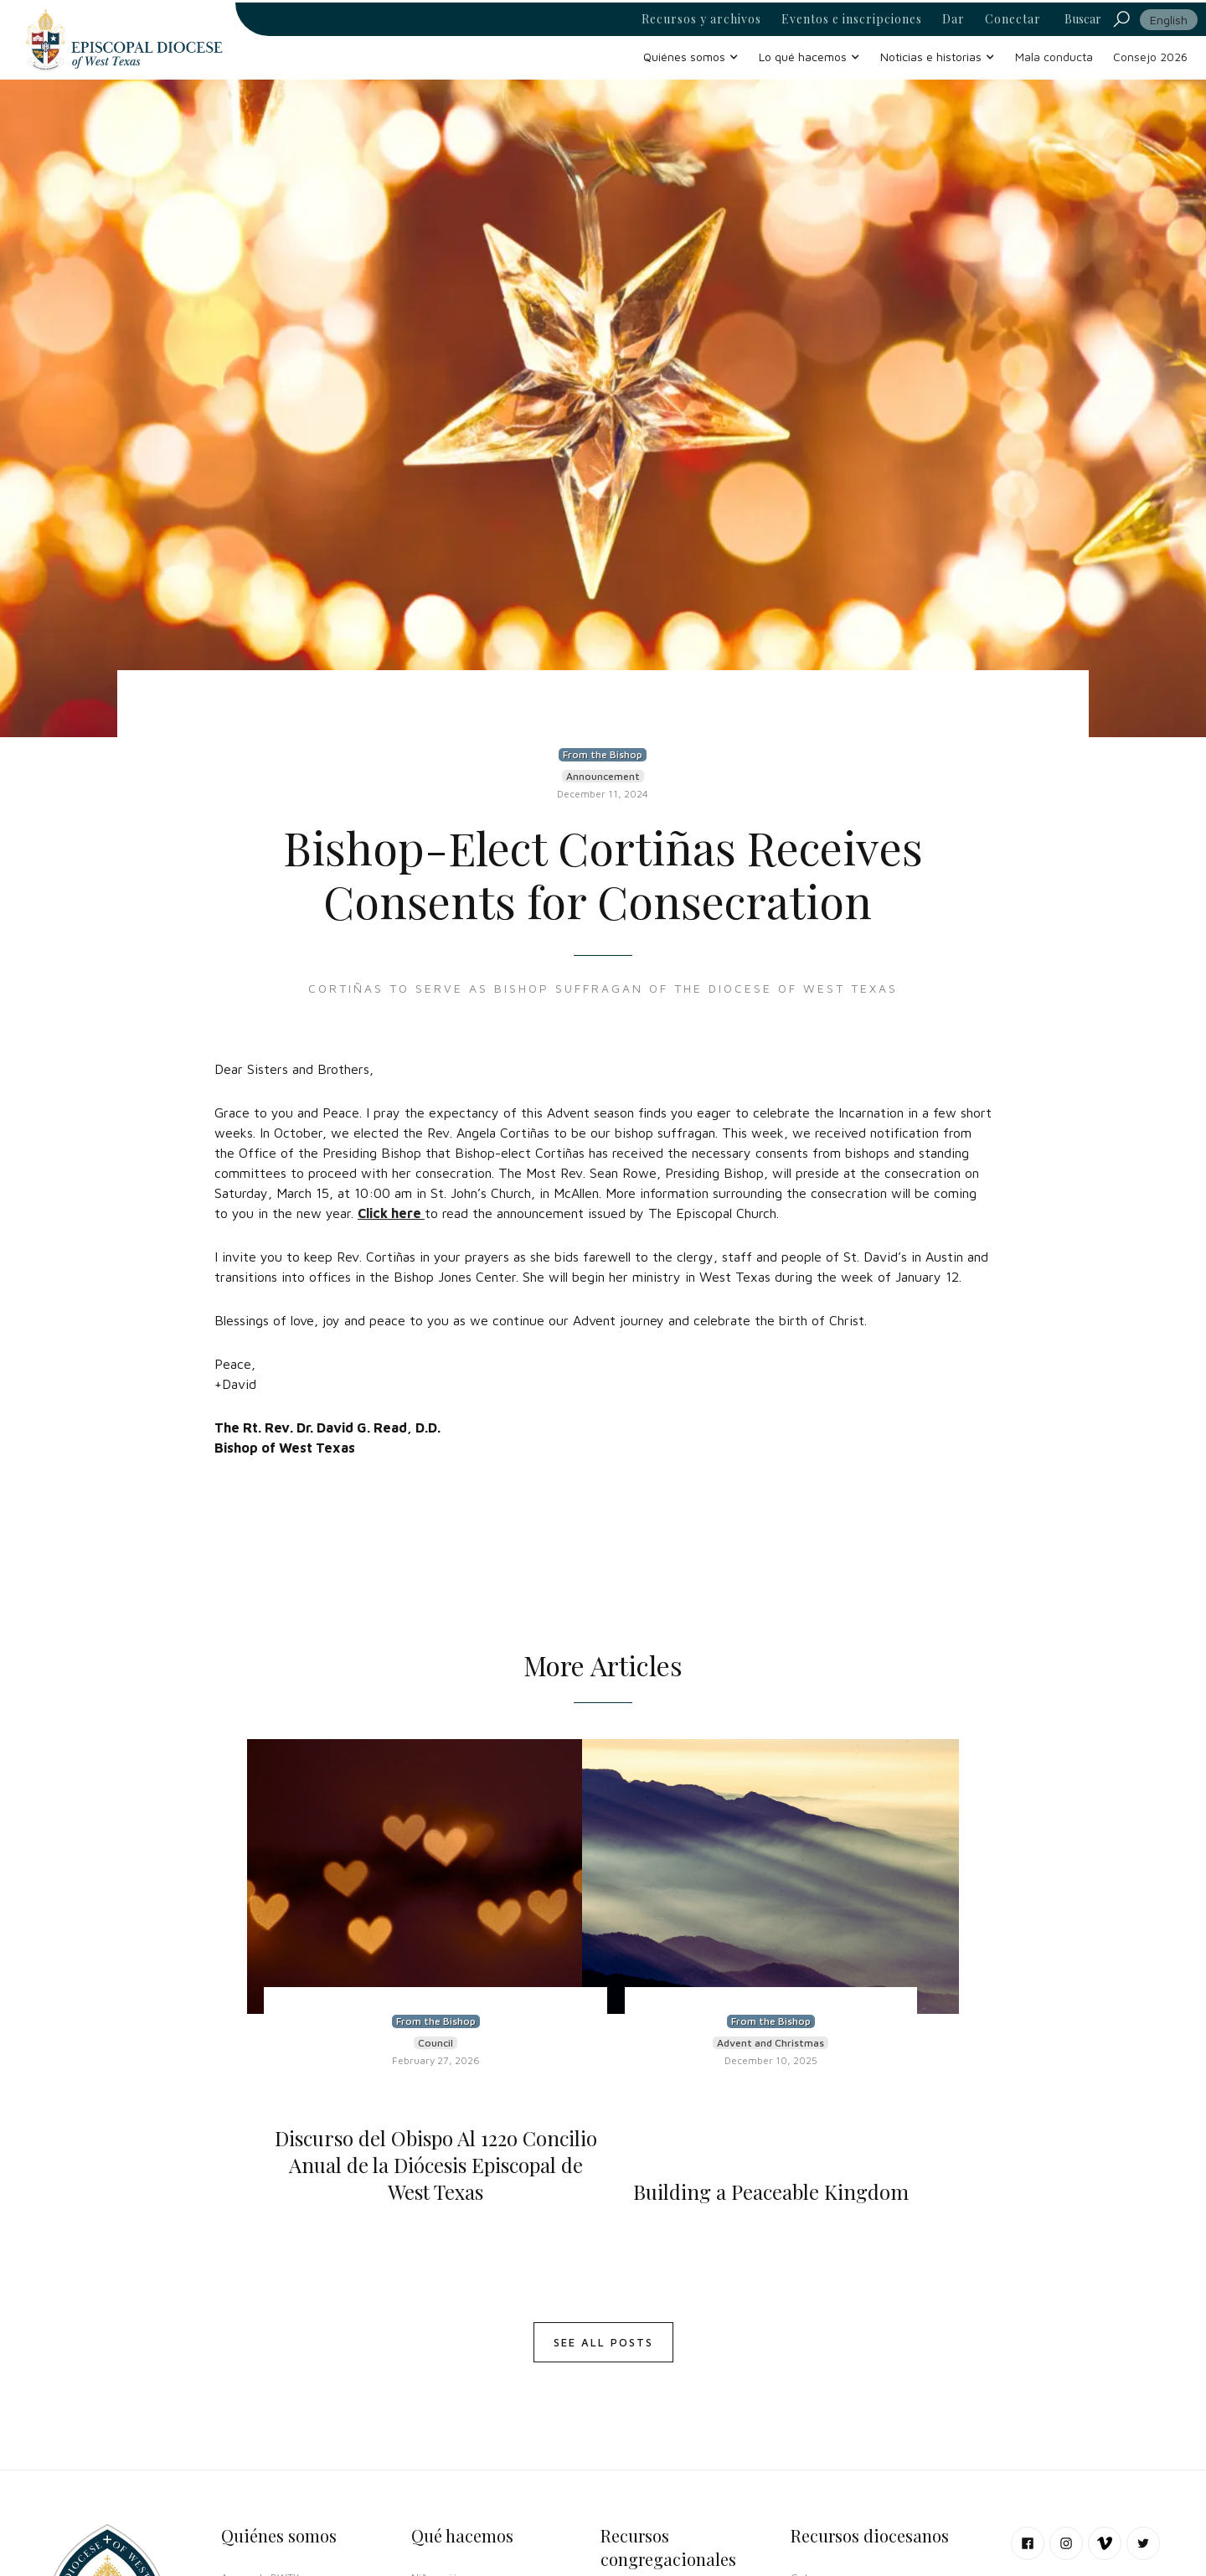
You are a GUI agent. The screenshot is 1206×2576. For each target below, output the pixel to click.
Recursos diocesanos (870, 2535)
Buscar (1082, 19)
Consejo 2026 (1150, 56)
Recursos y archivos (701, 19)
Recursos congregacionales (668, 2547)
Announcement (603, 776)
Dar (953, 19)
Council (435, 2043)
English (1169, 20)
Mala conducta (1054, 56)
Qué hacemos (462, 2535)
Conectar (1013, 19)
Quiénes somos (279, 2535)
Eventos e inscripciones (851, 19)
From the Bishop (602, 754)
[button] (691, 56)
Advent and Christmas (770, 2043)
